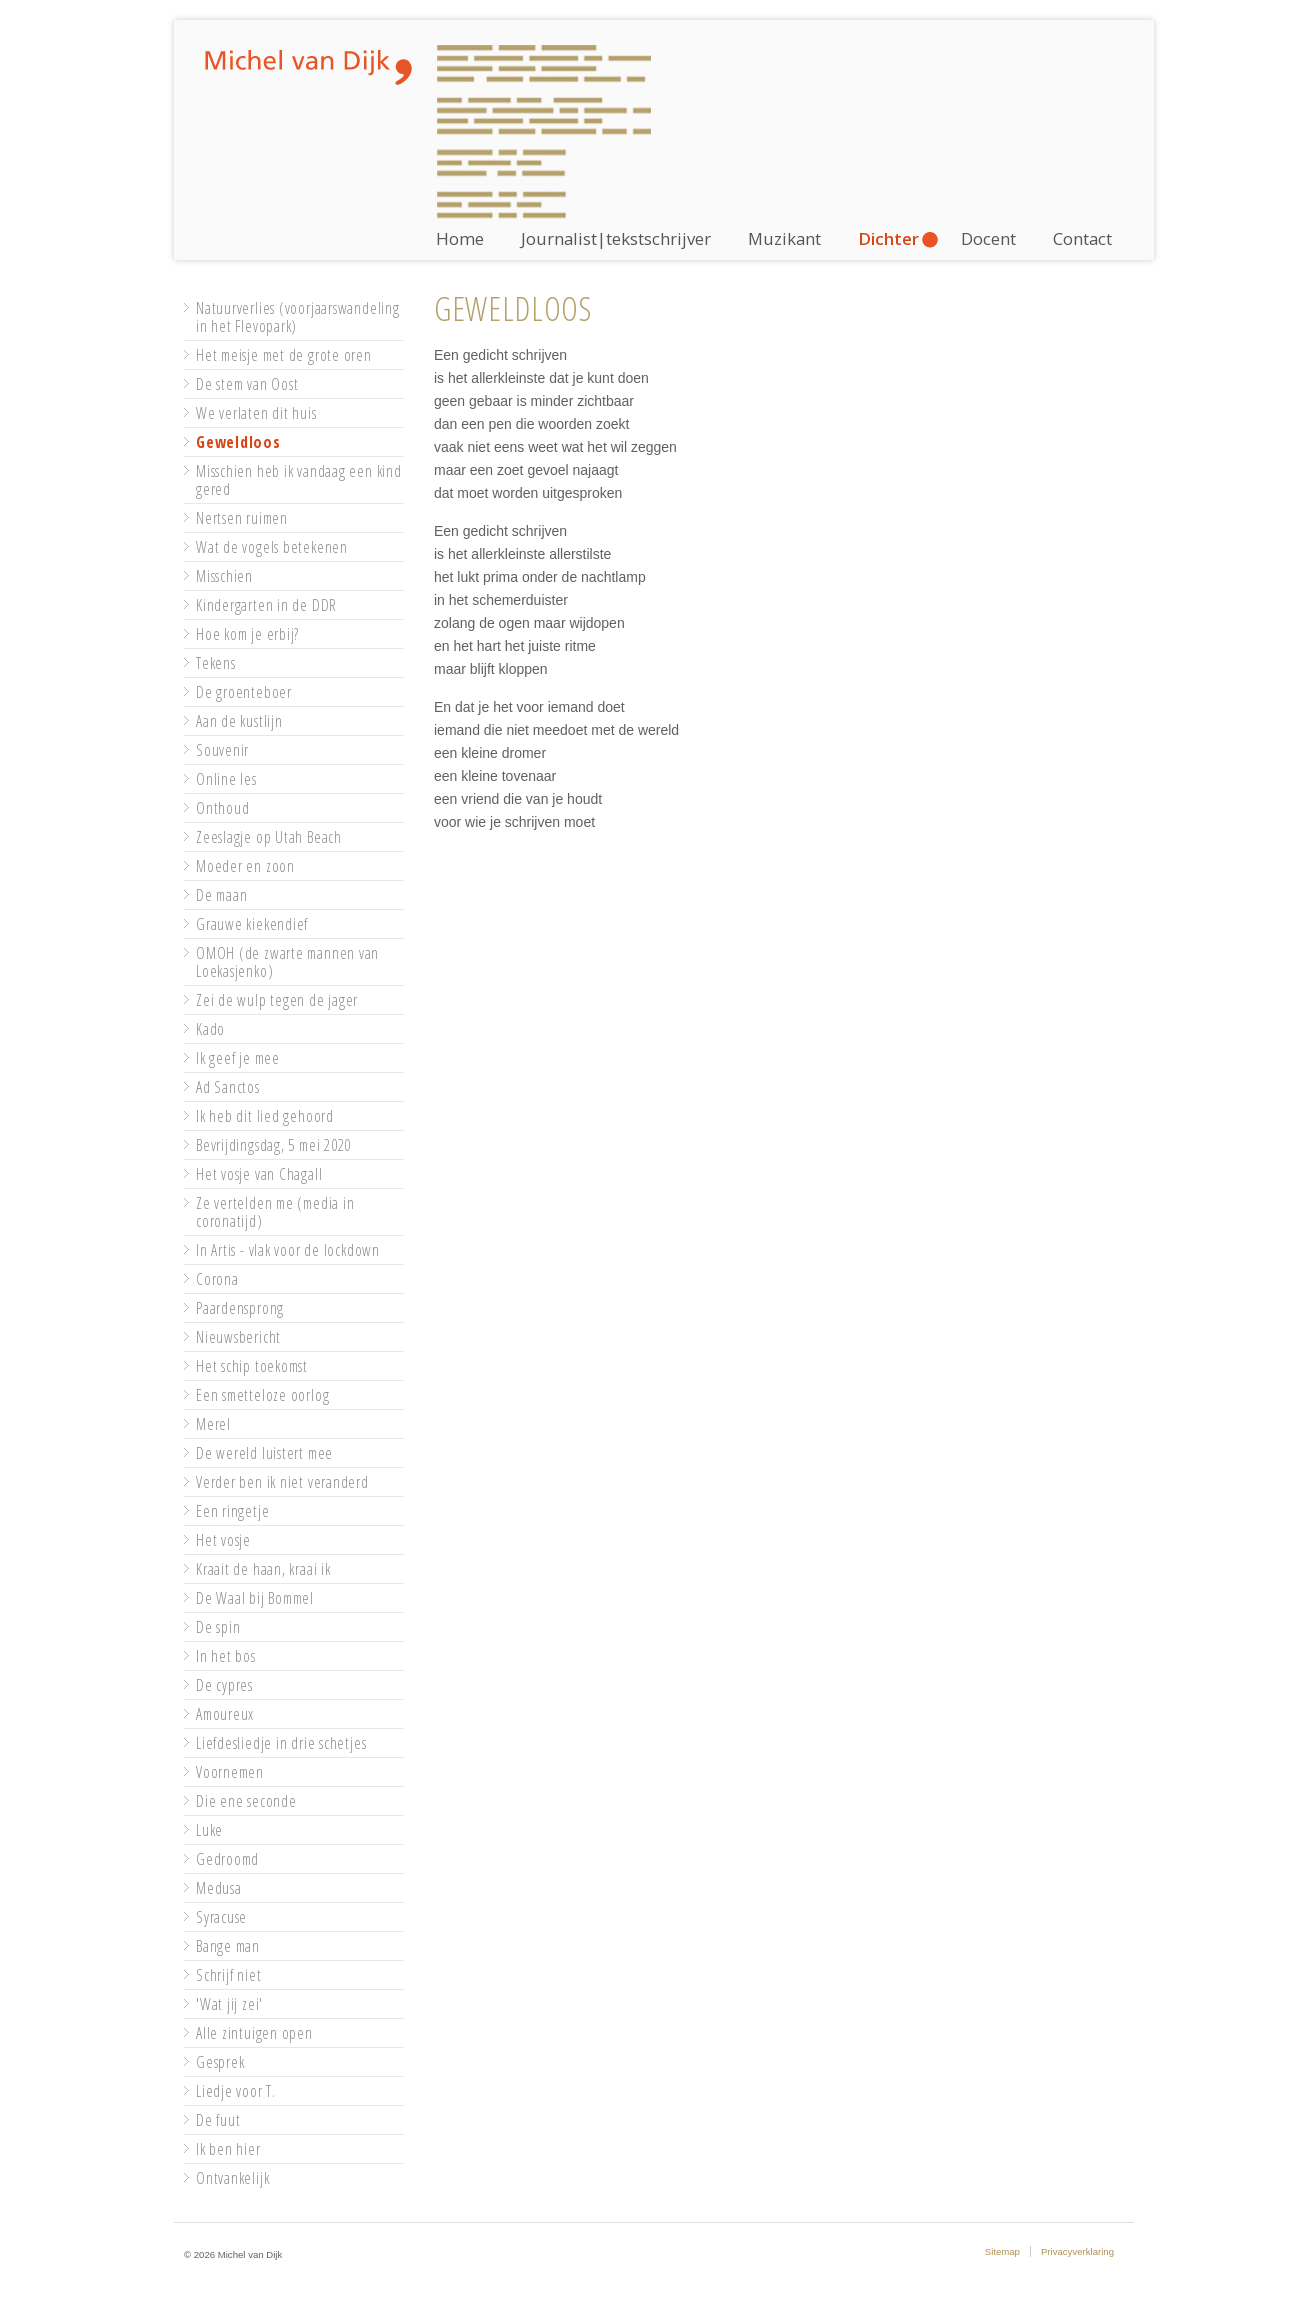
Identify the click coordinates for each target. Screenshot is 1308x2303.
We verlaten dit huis (256, 413)
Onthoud (222, 808)
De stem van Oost (247, 384)
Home (460, 238)
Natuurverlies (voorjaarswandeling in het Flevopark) (298, 317)
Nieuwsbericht (238, 1337)
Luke (209, 1830)
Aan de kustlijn (239, 721)
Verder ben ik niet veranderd (282, 1482)
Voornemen (230, 1772)
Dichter (888, 238)
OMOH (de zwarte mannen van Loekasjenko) (287, 962)
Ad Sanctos (228, 1087)
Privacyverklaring (1077, 2251)
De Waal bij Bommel (255, 1598)
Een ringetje (232, 1511)
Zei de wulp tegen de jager (277, 1000)
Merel (213, 1424)
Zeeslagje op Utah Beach (269, 837)
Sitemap (1002, 2251)
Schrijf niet (228, 1975)
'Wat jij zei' (229, 2004)
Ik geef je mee (238, 1058)
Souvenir (222, 750)
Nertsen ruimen (242, 518)
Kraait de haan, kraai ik (263, 1569)
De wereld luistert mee (264, 1453)
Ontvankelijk (232, 2178)
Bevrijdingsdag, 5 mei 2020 (273, 1145)
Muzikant (784, 238)
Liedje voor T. (236, 2091)
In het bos (226, 1656)
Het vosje (223, 1540)
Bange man (228, 1946)
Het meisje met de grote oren (284, 355)
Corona (217, 1279)
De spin (218, 1627)
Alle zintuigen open (254, 2033)
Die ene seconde (246, 1801)
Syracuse (221, 1917)
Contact (1082, 238)
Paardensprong (240, 1308)
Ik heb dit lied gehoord (265, 1116)
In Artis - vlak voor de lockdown (288, 1250)
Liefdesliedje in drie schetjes (281, 1743)
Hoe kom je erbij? (247, 634)
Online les (226, 779)
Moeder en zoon (245, 866)
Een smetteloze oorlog (262, 1395)
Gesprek (220, 2062)
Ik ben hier (228, 2149)
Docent (988, 238)
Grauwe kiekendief (252, 924)
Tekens (216, 663)
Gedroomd (227, 1859)
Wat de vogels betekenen (272, 547)
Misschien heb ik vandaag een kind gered (299, 480)
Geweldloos (238, 442)
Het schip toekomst (252, 1366)
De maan (221, 895)
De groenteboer (244, 692)
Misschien (224, 576)
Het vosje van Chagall (259, 1174)
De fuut (218, 2120)
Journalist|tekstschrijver (616, 238)
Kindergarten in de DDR (266, 605)
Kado (210, 1029)
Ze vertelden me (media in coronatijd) (275, 1212)
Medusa (219, 1888)
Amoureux (225, 1714)
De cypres (224, 1685)
